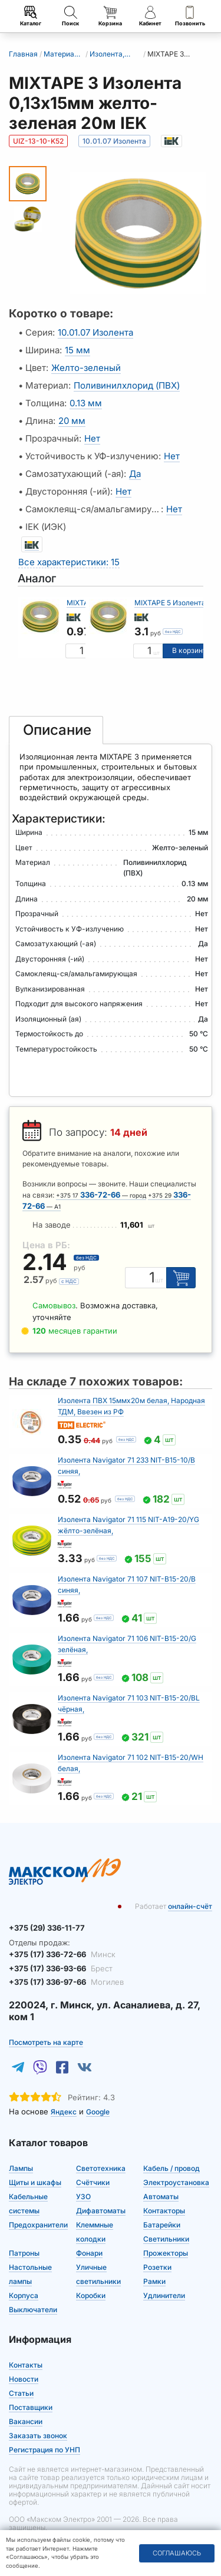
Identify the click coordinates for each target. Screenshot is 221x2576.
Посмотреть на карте (46, 2042)
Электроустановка (176, 2182)
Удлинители (164, 2295)
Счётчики (93, 2182)
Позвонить (190, 16)
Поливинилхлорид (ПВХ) (127, 385)
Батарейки (161, 2224)
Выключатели (33, 2309)
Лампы (21, 2168)
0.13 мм (86, 403)
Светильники (166, 2238)
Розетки (157, 2267)
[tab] (56, 730)
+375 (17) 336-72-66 (62, 1954)
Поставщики (30, 2407)
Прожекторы (165, 2253)
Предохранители (38, 2224)
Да (135, 473)
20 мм (71, 420)
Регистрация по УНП (44, 2449)
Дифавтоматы (101, 2210)
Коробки (90, 2295)
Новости (23, 2379)
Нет (92, 438)
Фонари (89, 2253)
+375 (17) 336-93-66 (61, 1968)
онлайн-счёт (190, 1906)
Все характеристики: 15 (69, 562)
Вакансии (25, 2421)
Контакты (25, 2364)
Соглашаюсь (177, 2553)
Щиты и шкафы (35, 2182)
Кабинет (150, 16)
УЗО (83, 2196)
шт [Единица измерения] (156, 652)
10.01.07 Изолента (95, 332)
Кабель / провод (171, 2168)
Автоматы (161, 2196)
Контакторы (164, 2210)
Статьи (21, 2393)
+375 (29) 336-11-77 (47, 1927)
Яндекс (64, 2111)
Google (98, 2111)
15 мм (77, 350)
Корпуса (23, 2295)
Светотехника (101, 2168)
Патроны (24, 2253)
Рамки (154, 2281)
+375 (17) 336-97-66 (66, 1982)
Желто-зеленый (86, 367)
